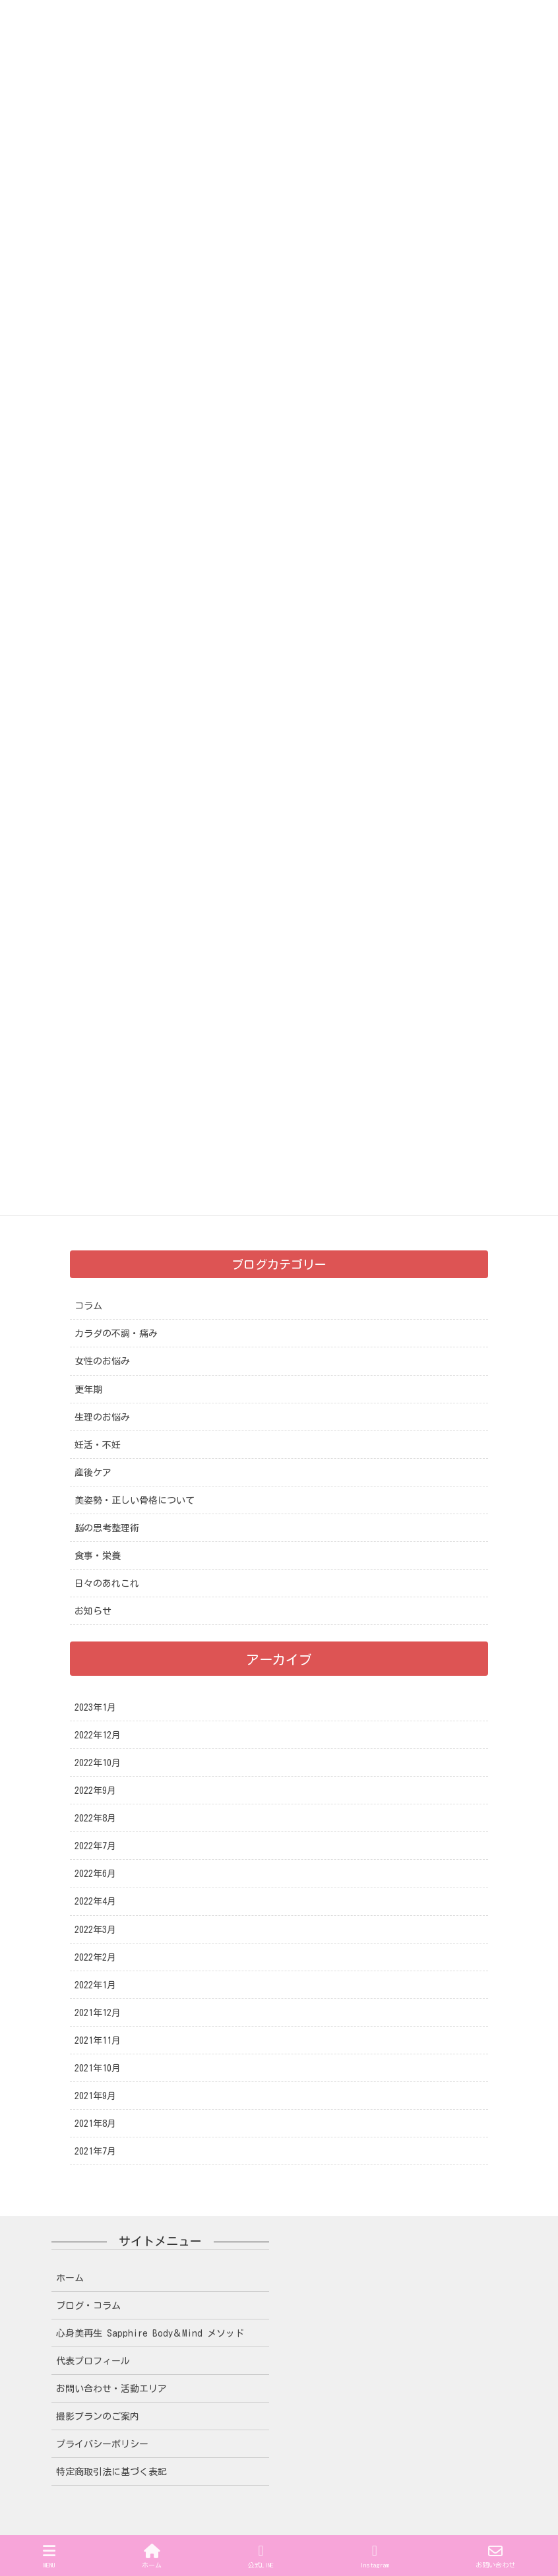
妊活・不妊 (98, 1445)
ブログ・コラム (88, 2305)
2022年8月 (95, 1818)
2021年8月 (95, 2123)
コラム (88, 1305)
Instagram (374, 2556)
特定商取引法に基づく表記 (111, 2471)
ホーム (70, 2278)
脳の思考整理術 (107, 1528)
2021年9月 (95, 2096)
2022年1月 (95, 1985)
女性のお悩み (102, 1361)
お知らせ (93, 1611)
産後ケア (93, 1472)
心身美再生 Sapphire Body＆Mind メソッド (150, 2333)
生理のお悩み (102, 1417)
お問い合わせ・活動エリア (111, 2388)
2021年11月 (98, 2040)
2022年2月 (95, 1957)
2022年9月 (95, 1790)
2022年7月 (95, 1846)
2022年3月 (95, 1929)
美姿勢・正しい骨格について (135, 1500)
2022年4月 (95, 1901)
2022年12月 (98, 1735)
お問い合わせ (495, 2556)
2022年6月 (95, 1873)
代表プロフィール (93, 2361)
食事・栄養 (98, 1555)
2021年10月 (98, 2068)
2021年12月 (98, 2012)
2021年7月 (95, 2151)
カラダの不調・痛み (116, 1333)
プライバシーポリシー (102, 2444)
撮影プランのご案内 (97, 2416)
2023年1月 (95, 1707)
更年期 (88, 1389)
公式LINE (261, 2556)
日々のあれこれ (107, 1583)
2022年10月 (98, 1762)
